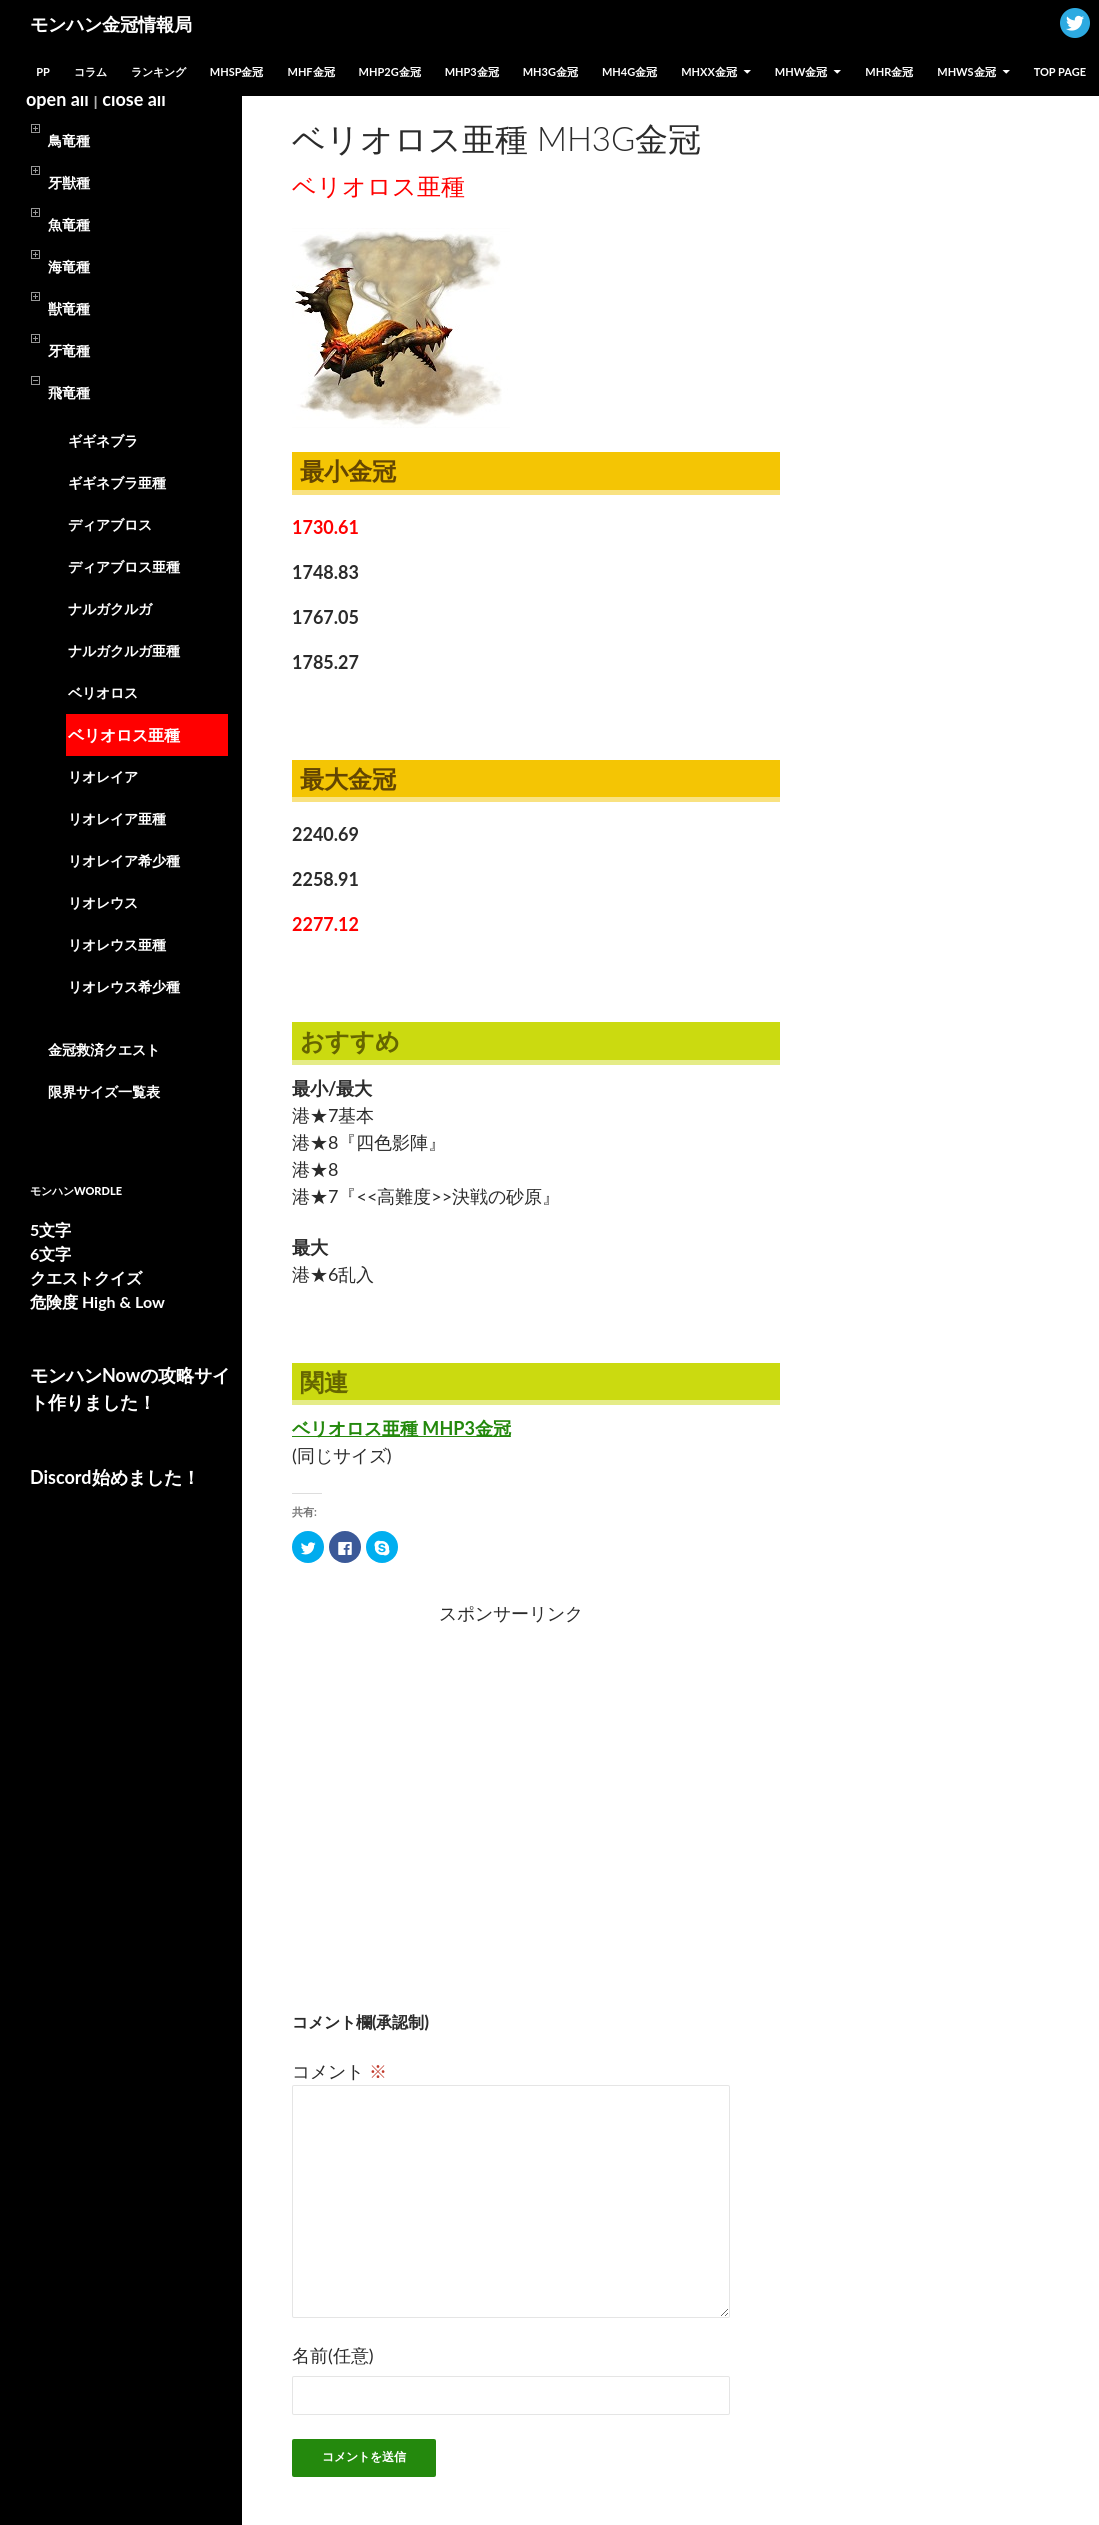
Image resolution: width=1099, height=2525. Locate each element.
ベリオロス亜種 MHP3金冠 (401, 1428)
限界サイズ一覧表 (104, 1091)
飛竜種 (69, 392)
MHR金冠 (889, 71)
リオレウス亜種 (117, 944)
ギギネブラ (103, 440)
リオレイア (103, 776)
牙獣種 (69, 182)
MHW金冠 (801, 71)
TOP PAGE (1060, 71)
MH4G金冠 (629, 71)
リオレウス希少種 (124, 986)
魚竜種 (69, 224)
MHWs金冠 (966, 71)
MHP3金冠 (472, 71)
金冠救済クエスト (104, 1049)
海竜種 (69, 266)
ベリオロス (103, 692)
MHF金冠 (311, 71)
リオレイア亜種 (117, 818)
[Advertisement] (410, 1791)
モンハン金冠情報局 (111, 24)
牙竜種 (69, 350)
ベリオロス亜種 (124, 734)
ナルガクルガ (110, 608)
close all (133, 99)
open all (57, 99)
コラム (90, 71)
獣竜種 (69, 308)
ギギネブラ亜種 (117, 482)
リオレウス (103, 902)
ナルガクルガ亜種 (124, 650)
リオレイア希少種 (124, 860)
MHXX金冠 (709, 71)
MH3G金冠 (550, 71)
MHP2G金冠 (390, 71)
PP (43, 71)
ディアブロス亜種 (124, 566)
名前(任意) (333, 2355)
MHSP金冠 (237, 71)
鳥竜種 (69, 140)
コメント (339, 2071)
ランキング (158, 71)
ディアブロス (110, 524)
